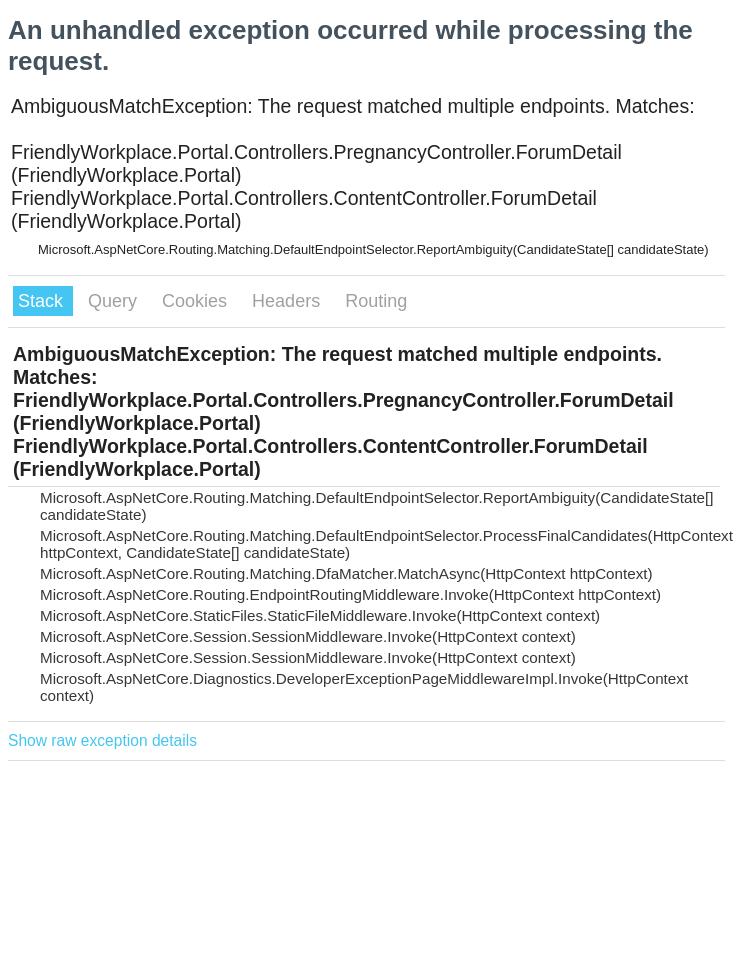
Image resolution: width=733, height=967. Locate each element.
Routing (376, 301)
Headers (288, 301)
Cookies (197, 301)
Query (115, 301)
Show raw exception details (102, 740)
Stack (43, 301)
